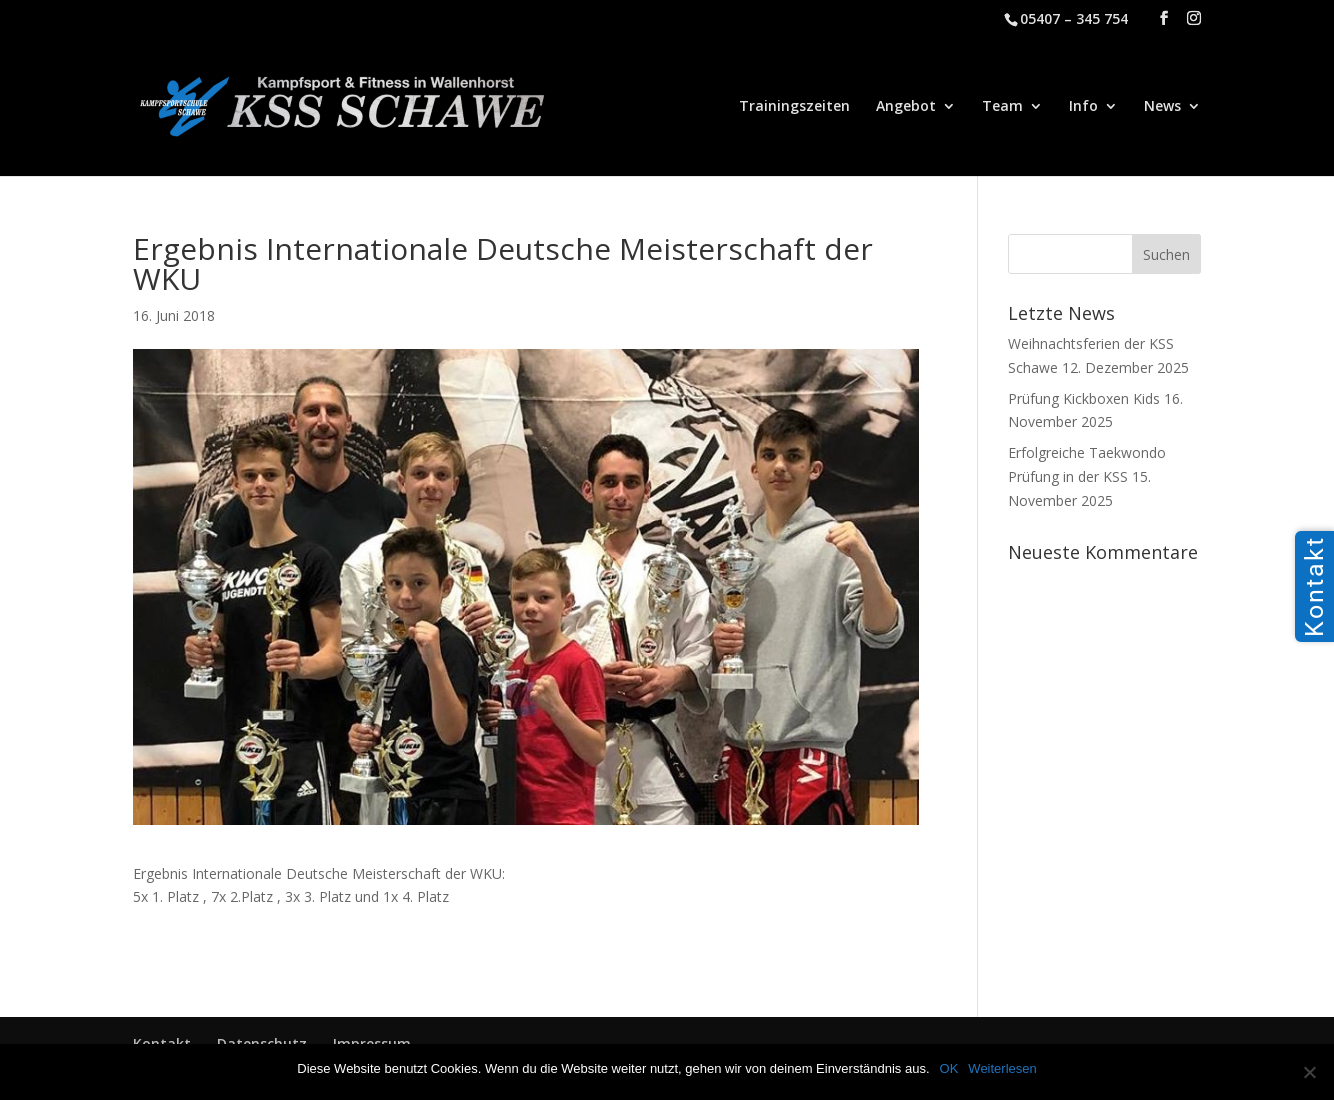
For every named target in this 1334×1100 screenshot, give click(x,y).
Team (1002, 107)
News (1162, 107)
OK (949, 1068)
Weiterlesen (1002, 1068)
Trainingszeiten (794, 107)
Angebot (906, 107)
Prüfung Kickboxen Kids (1084, 398)
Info (1083, 107)
